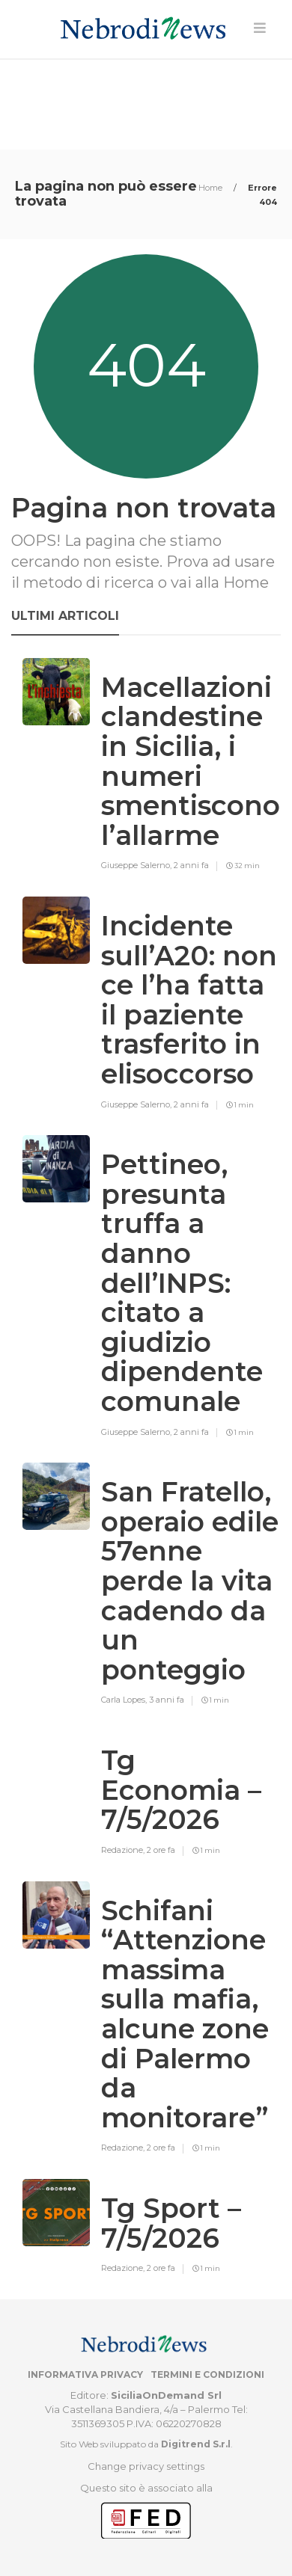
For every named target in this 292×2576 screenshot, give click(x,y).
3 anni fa (166, 1699)
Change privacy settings (146, 2466)
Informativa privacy (85, 2374)
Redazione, (124, 1850)
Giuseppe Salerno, (137, 865)
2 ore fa (161, 1850)
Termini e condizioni (207, 2374)
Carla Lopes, (125, 1699)
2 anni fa (191, 865)
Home (211, 187)
